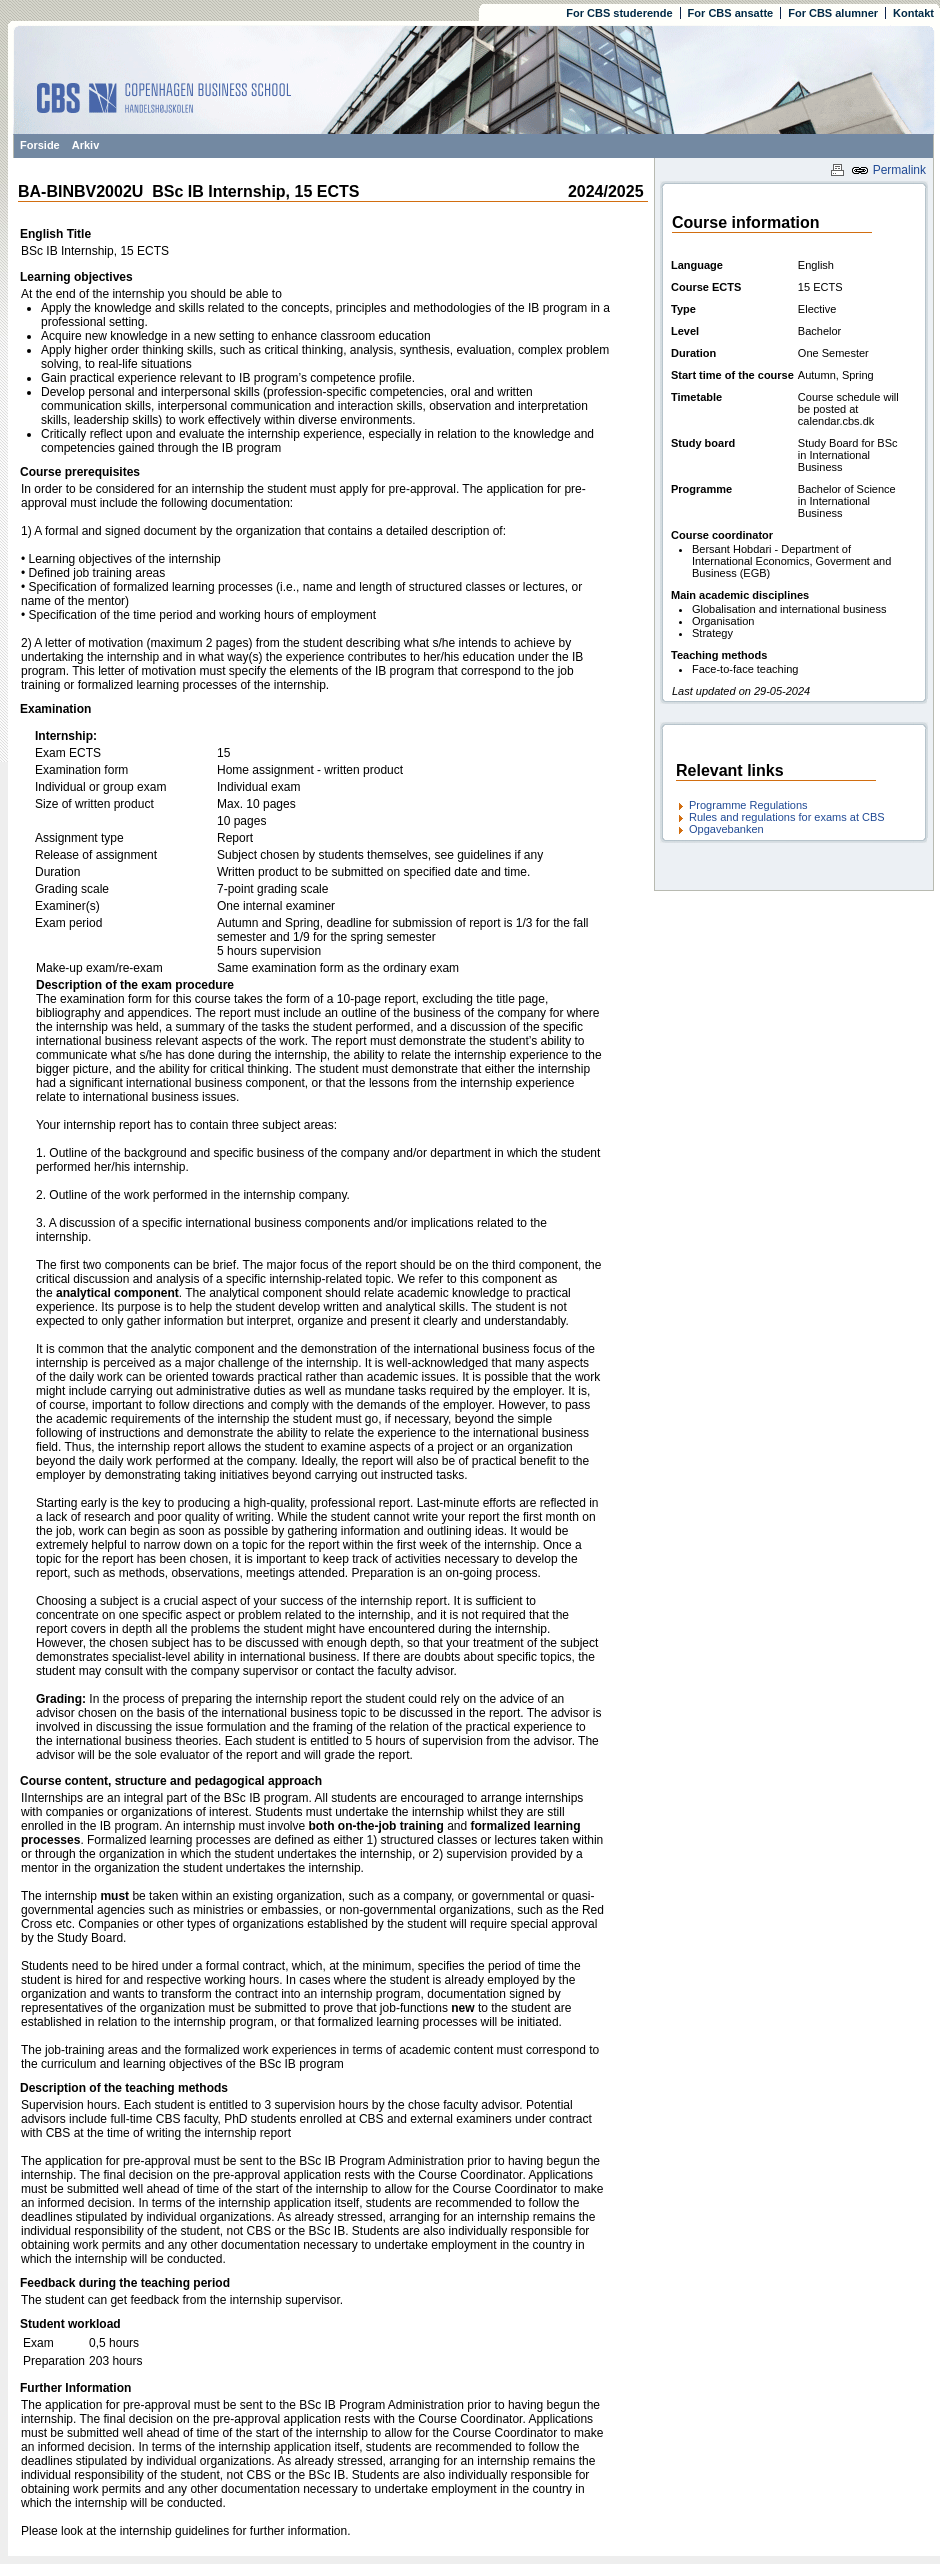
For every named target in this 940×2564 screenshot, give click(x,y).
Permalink (888, 170)
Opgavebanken (726, 829)
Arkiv (86, 145)
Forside (40, 145)
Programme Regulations (748, 805)
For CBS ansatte (731, 13)
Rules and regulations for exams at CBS (787, 817)
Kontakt (913, 13)
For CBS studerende (619, 13)
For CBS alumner (833, 13)
